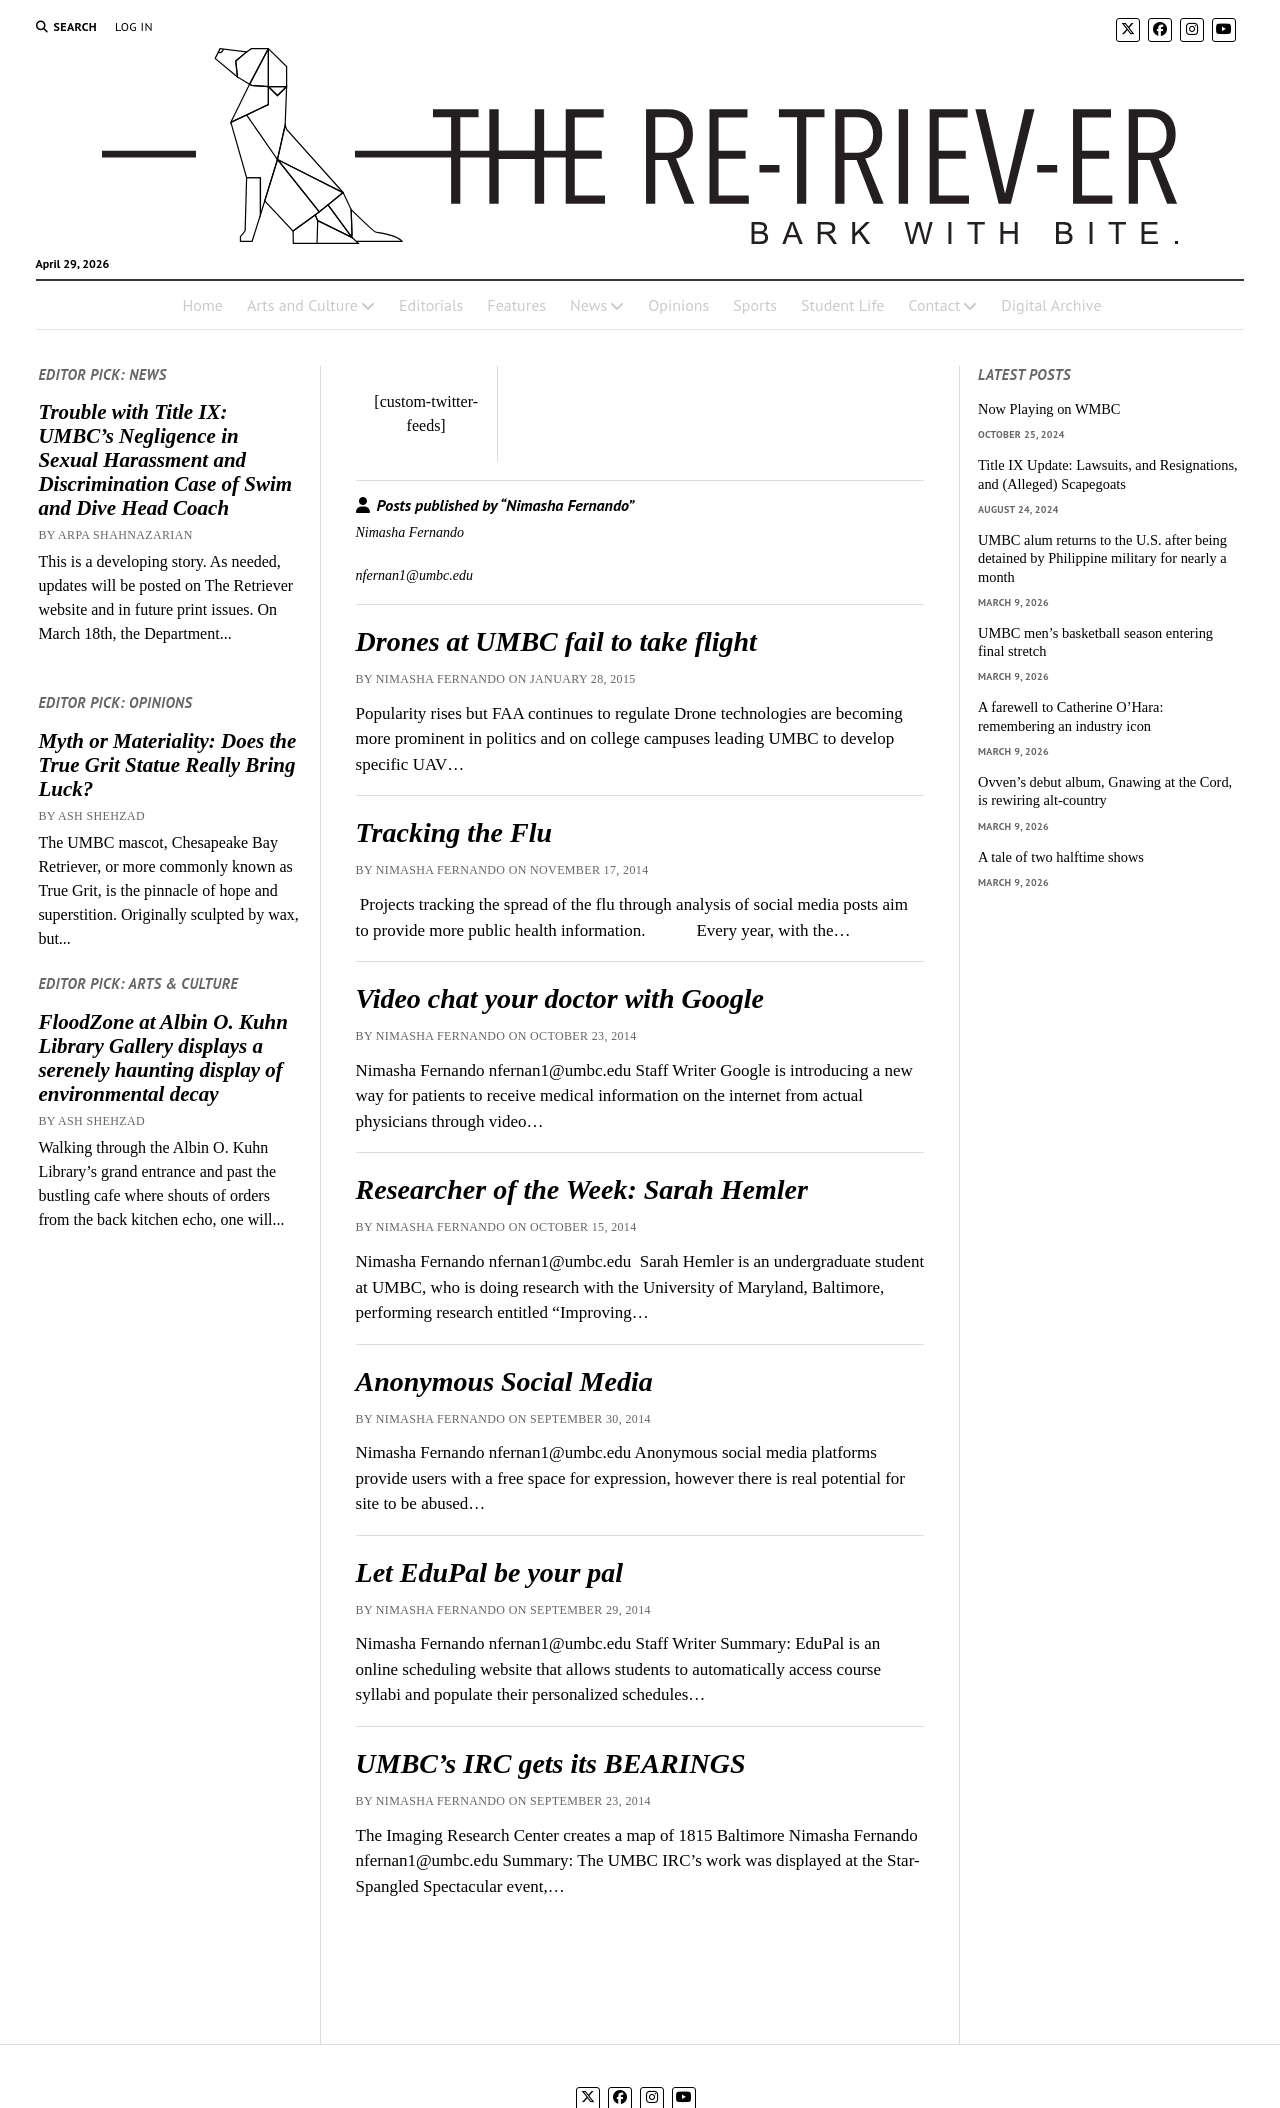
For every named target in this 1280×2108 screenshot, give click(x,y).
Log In (134, 26)
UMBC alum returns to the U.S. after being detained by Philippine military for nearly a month (1102, 558)
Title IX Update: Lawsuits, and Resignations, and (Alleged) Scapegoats (1108, 474)
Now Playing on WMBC (1049, 409)
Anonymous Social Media (504, 1381)
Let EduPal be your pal (490, 1572)
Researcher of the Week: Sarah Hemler (582, 1189)
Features (516, 305)
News (588, 305)
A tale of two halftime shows (1061, 857)
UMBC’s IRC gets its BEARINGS (551, 1763)
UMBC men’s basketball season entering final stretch (1095, 642)
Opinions (678, 305)
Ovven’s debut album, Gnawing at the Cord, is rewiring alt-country (1105, 791)
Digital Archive (1051, 305)
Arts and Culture (302, 305)
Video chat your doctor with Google (560, 998)
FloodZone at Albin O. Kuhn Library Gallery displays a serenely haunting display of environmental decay (163, 1058)
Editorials (431, 305)
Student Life (842, 305)
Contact (934, 305)
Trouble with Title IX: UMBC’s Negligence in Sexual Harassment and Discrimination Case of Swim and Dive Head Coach (165, 460)
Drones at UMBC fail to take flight (556, 641)
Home (202, 305)
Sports (755, 305)
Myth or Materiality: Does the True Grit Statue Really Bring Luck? (167, 765)
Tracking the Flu (454, 832)
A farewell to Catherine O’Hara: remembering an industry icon (1070, 716)
